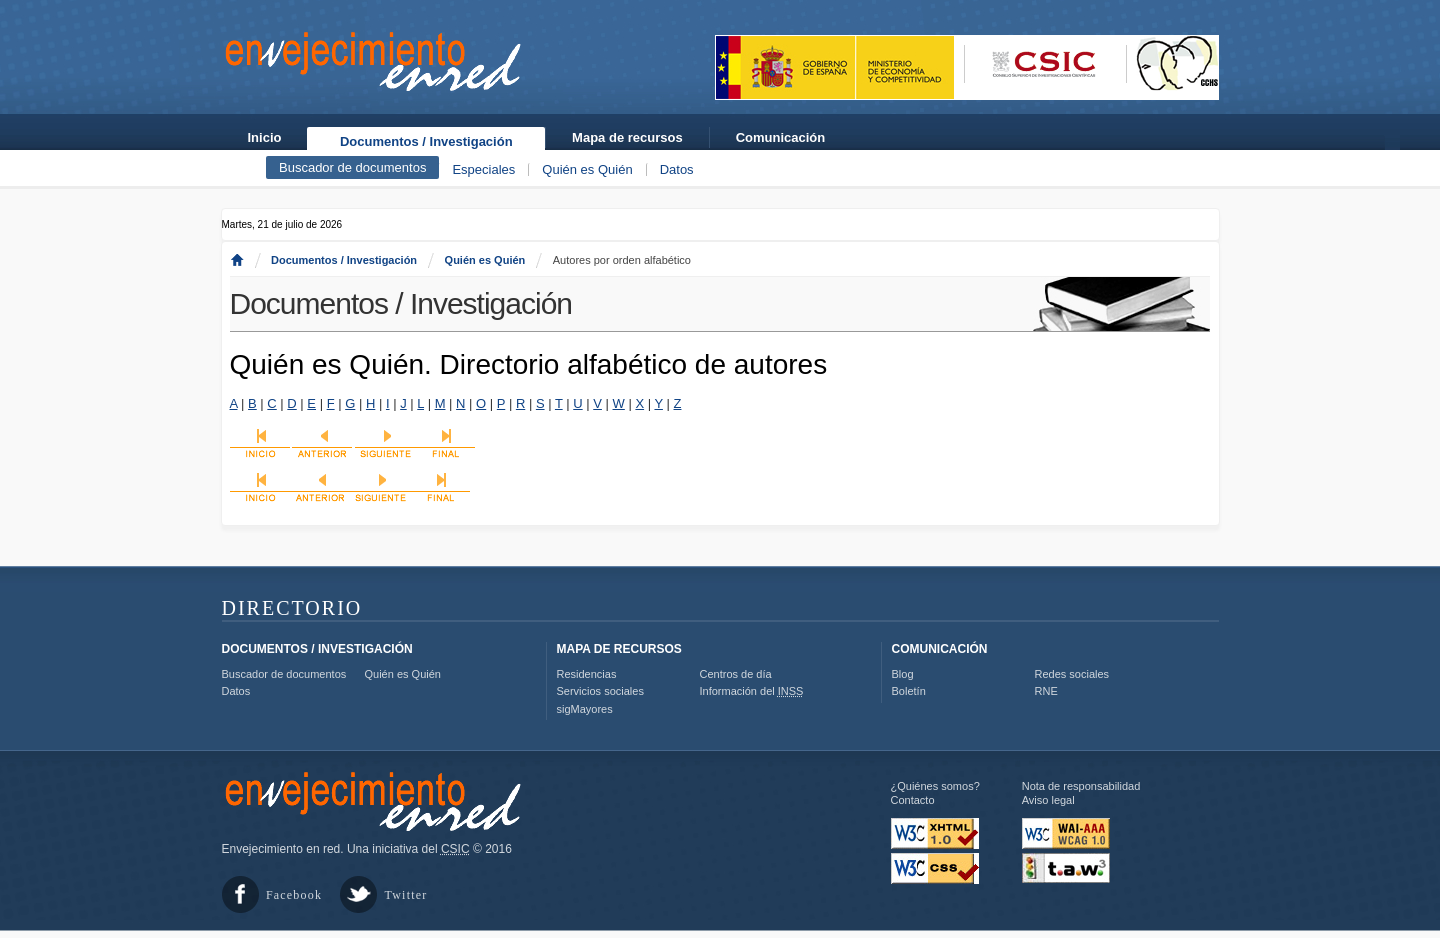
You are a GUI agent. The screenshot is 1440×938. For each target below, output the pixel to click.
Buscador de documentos (352, 167)
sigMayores (585, 709)
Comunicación (781, 137)
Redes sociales (1072, 674)
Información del (752, 691)
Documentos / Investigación (426, 141)
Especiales (483, 169)
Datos (677, 169)
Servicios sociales (600, 691)
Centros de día (736, 674)
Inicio (265, 137)
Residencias (587, 674)
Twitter (406, 895)
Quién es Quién (587, 169)
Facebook (294, 895)
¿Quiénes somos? (935, 786)
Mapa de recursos (627, 137)
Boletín (909, 691)
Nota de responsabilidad (1081, 786)
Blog (903, 674)
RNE (1046, 691)
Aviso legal (1048, 800)
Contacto (913, 800)
